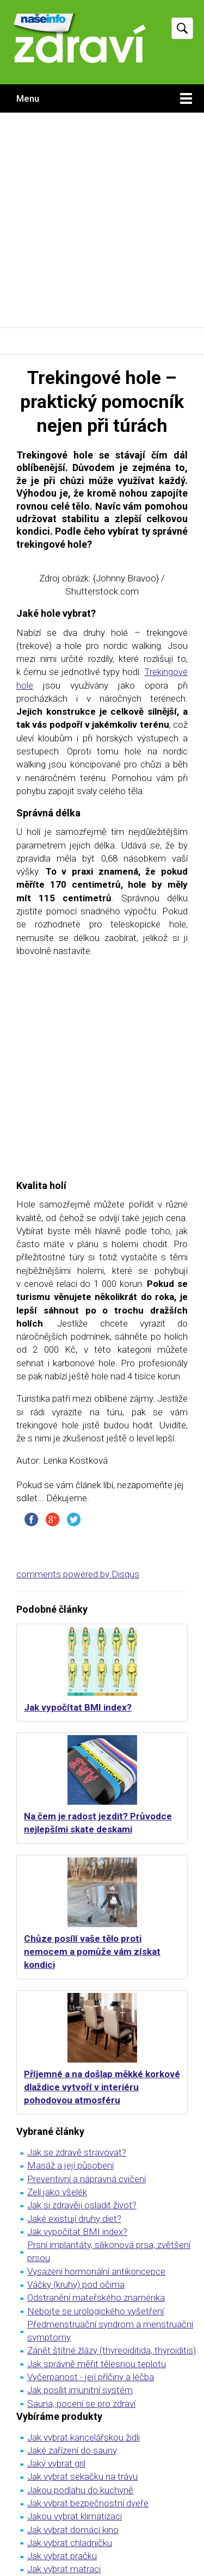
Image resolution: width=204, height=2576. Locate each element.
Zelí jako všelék (57, 2192)
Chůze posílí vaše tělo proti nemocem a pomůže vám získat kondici (92, 1952)
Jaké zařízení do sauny (72, 2450)
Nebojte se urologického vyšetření (95, 2311)
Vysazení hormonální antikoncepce (96, 2271)
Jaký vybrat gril (56, 2463)
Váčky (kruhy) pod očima (76, 2284)
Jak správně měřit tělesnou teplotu (96, 2363)
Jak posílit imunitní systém (80, 2390)
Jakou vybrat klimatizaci (74, 2516)
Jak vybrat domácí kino (73, 2529)
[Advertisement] (102, 220)
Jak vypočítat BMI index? (78, 1707)
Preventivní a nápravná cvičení (86, 2179)
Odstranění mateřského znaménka (96, 2297)
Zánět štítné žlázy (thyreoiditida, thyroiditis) (111, 2350)
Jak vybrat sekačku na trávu (82, 2476)
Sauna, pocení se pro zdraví (81, 2403)
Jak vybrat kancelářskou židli (83, 2437)
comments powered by (77, 1574)
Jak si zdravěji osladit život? (82, 2205)
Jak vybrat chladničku (69, 2542)
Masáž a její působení (70, 2165)
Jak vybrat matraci (64, 2568)
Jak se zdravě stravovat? (76, 2152)
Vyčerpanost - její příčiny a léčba (90, 2376)
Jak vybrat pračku (62, 2555)
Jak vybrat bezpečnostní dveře (88, 2503)
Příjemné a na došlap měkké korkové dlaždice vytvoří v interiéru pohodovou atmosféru (102, 2087)
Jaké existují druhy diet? (74, 2218)
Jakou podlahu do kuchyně (80, 2490)
